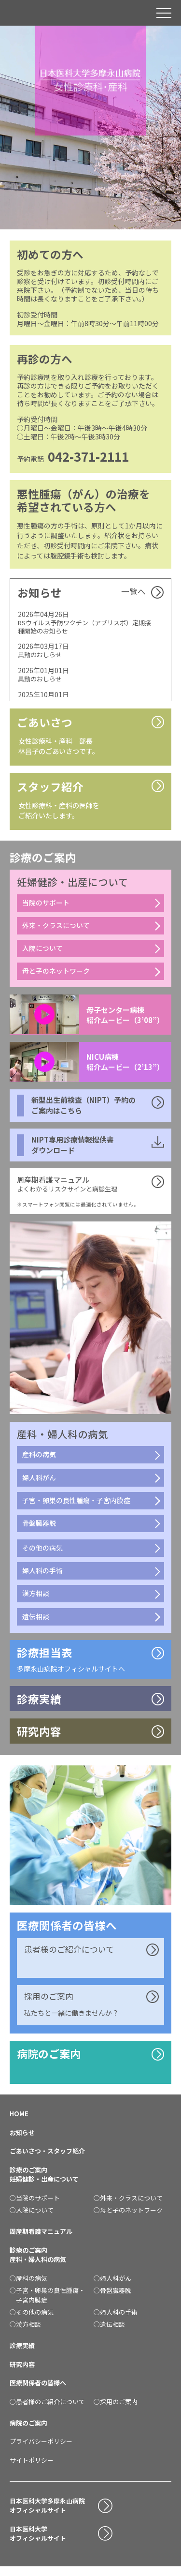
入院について (42, 951)
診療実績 (22, 2354)
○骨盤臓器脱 (112, 2299)
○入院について (32, 2218)
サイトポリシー (32, 2468)
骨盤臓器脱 (39, 1529)
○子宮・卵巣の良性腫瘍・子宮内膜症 (47, 2303)
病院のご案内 (50, 2061)
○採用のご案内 (116, 2410)
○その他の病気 (32, 2320)
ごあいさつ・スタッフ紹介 (47, 2159)
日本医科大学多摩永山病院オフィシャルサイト (47, 2514)
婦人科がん (39, 1482)
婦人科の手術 (42, 1577)
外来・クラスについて (56, 928)
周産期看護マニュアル (41, 2240)
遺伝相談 (35, 1623)
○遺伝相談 (109, 2333)
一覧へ (133, 592)
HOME (19, 2122)
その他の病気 (42, 1553)
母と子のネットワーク (56, 974)
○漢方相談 (25, 2333)
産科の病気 (39, 1459)
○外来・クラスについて (128, 2206)
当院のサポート (46, 905)
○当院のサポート (35, 2206)
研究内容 (22, 2373)
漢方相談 (35, 1600)
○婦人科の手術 (116, 2320)
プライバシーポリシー (41, 2450)
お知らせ (22, 2141)
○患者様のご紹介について (47, 2410)
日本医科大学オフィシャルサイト (38, 2542)
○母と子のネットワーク (128, 2218)
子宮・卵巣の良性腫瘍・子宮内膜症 (76, 1505)
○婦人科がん (112, 2286)
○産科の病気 (28, 2286)
